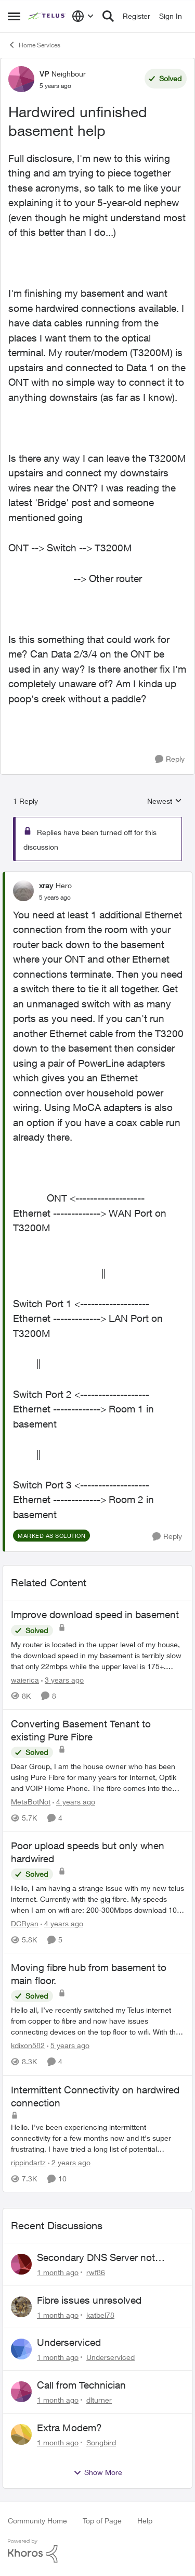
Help (144, 2520)
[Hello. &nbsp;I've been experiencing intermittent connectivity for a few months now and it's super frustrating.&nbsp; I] (97, 2138)
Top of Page (102, 2520)
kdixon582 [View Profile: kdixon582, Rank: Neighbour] (28, 2045)
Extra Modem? (69, 2427)
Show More (97, 2472)
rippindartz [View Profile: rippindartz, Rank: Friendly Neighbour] (28, 2162)
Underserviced (69, 2342)
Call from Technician (81, 2385)
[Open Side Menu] (14, 16)
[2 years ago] (69, 2162)
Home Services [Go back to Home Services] (34, 45)
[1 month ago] (58, 2272)
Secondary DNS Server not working (96, 2258)
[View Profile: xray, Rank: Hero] (23, 890)
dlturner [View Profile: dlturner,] (99, 2399)
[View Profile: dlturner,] (21, 2391)
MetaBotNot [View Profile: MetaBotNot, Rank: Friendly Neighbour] (30, 1801)
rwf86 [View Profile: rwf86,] (95, 2272)
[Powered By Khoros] (97, 2551)
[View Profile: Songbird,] (21, 2434)
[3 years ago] (62, 1679)
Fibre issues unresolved (89, 2300)
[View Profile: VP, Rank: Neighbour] (21, 79)
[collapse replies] (97, 877)
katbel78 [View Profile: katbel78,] (100, 2314)
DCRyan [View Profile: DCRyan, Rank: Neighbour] (24, 1923)
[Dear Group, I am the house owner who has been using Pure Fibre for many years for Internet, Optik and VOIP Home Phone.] (97, 1777)
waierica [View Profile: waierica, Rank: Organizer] (25, 1679)
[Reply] (170, 759)
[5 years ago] (68, 2045)
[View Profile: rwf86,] (21, 2264)
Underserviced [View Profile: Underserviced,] (110, 2357)
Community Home (37, 2520)
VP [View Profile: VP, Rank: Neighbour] (44, 73)
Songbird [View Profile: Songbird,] (101, 2442)
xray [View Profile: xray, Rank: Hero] (46, 885)
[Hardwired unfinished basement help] (55, 897)
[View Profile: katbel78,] (21, 2306)
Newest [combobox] (164, 801)
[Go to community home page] (47, 16)
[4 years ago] (74, 1801)
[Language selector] (83, 16)
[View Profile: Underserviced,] (21, 2349)
